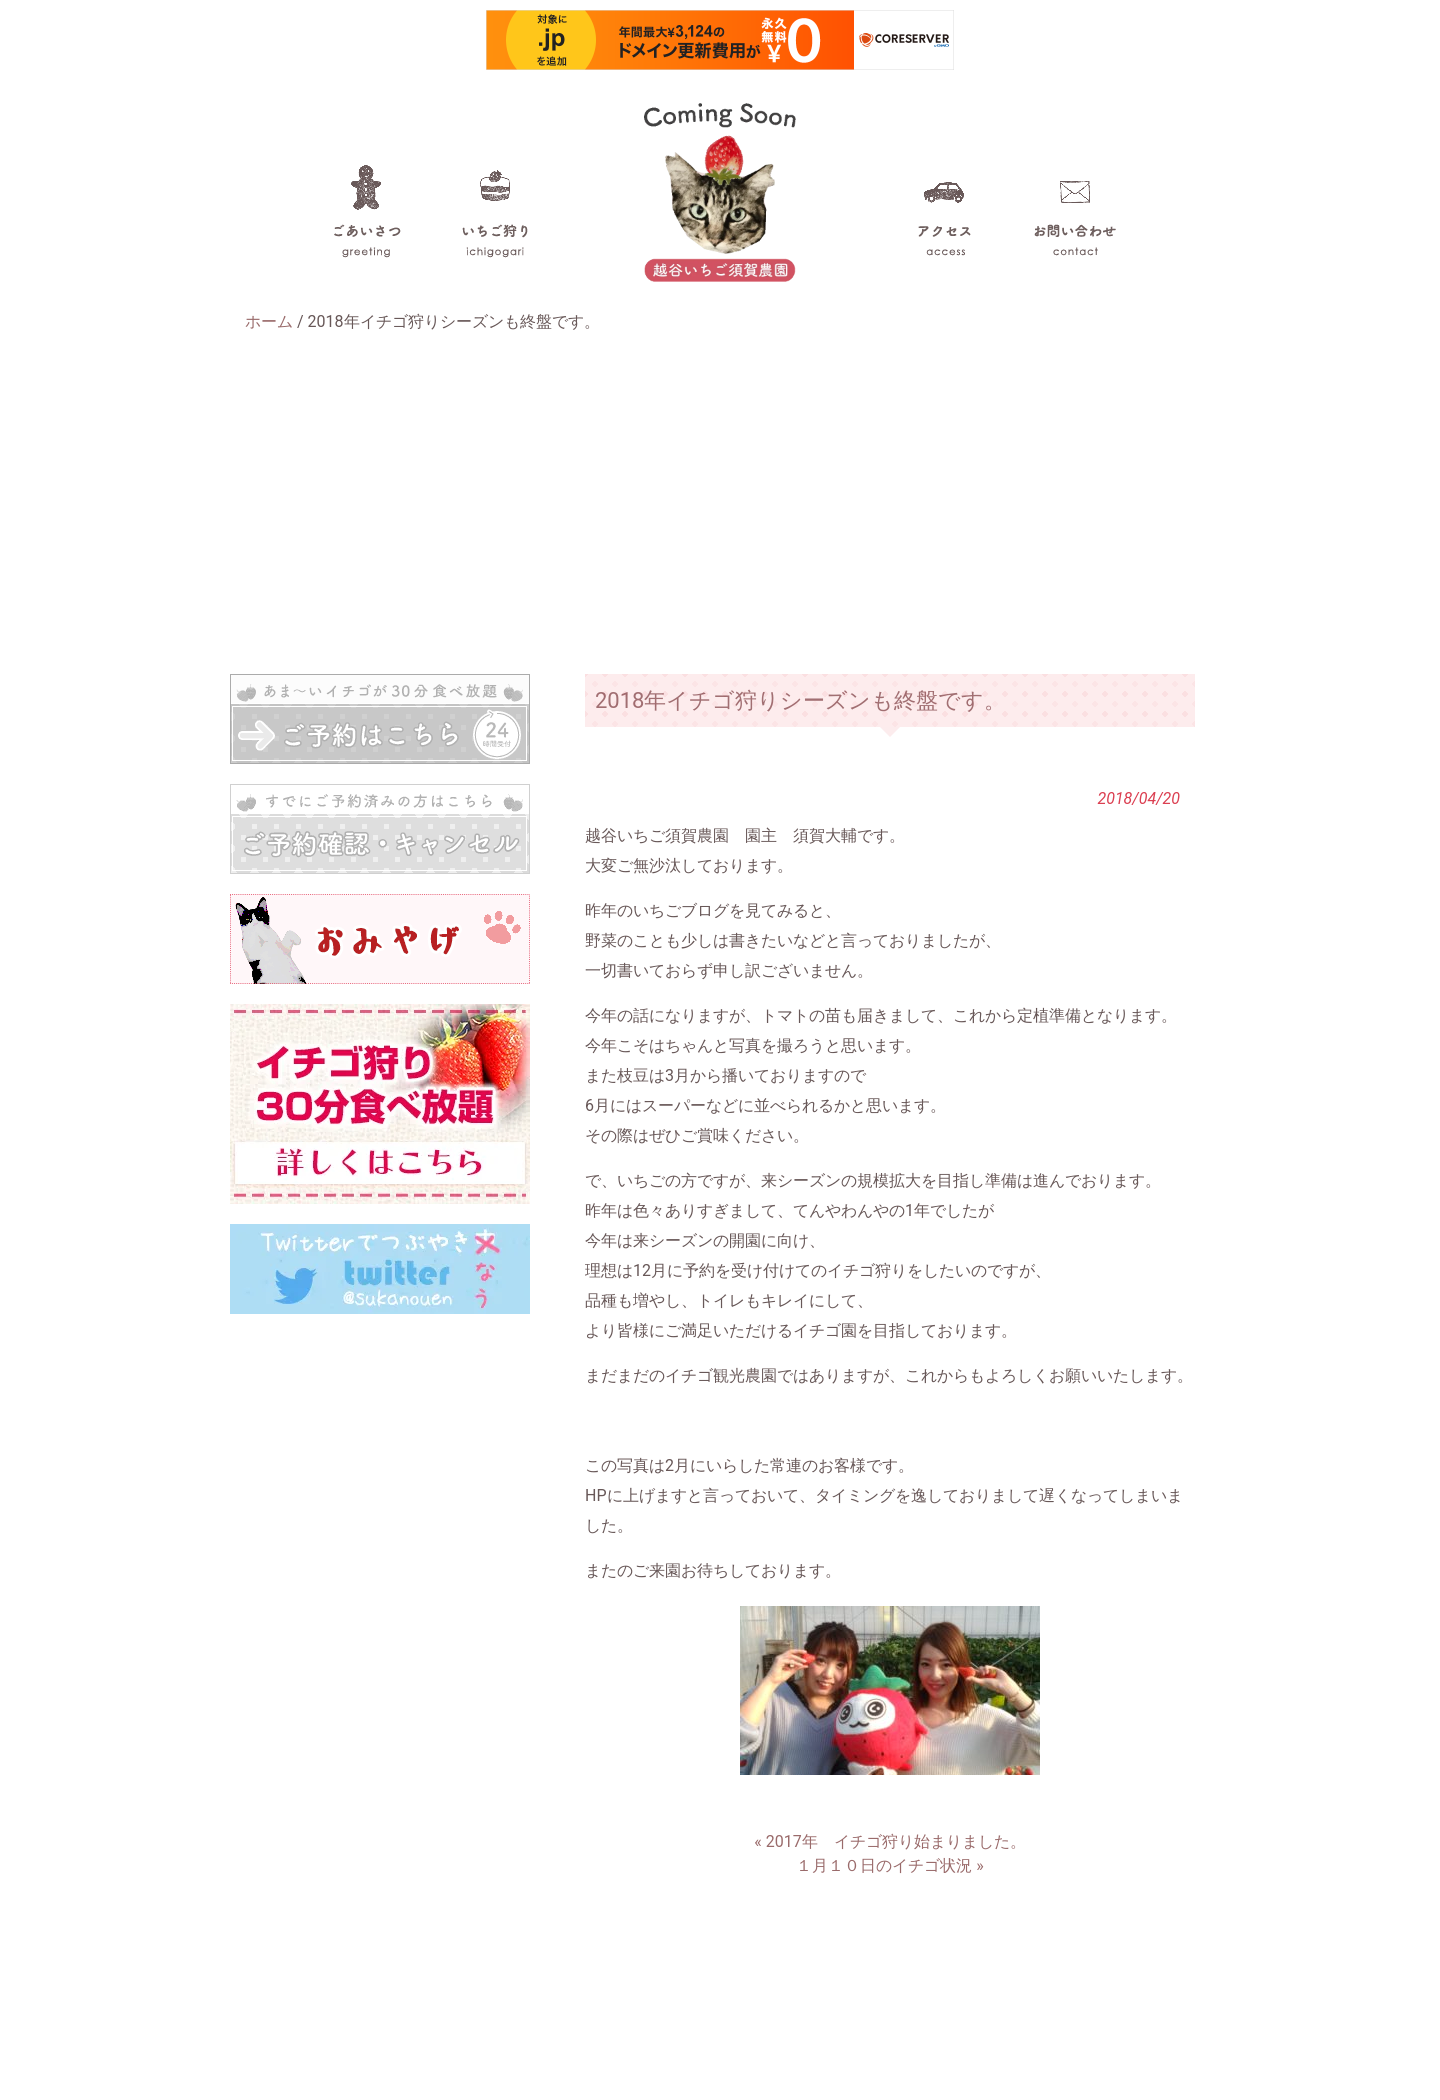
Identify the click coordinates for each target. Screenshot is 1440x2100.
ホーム (269, 321)
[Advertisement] (720, 504)
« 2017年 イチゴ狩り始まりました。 (889, 1841)
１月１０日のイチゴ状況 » (889, 1865)
